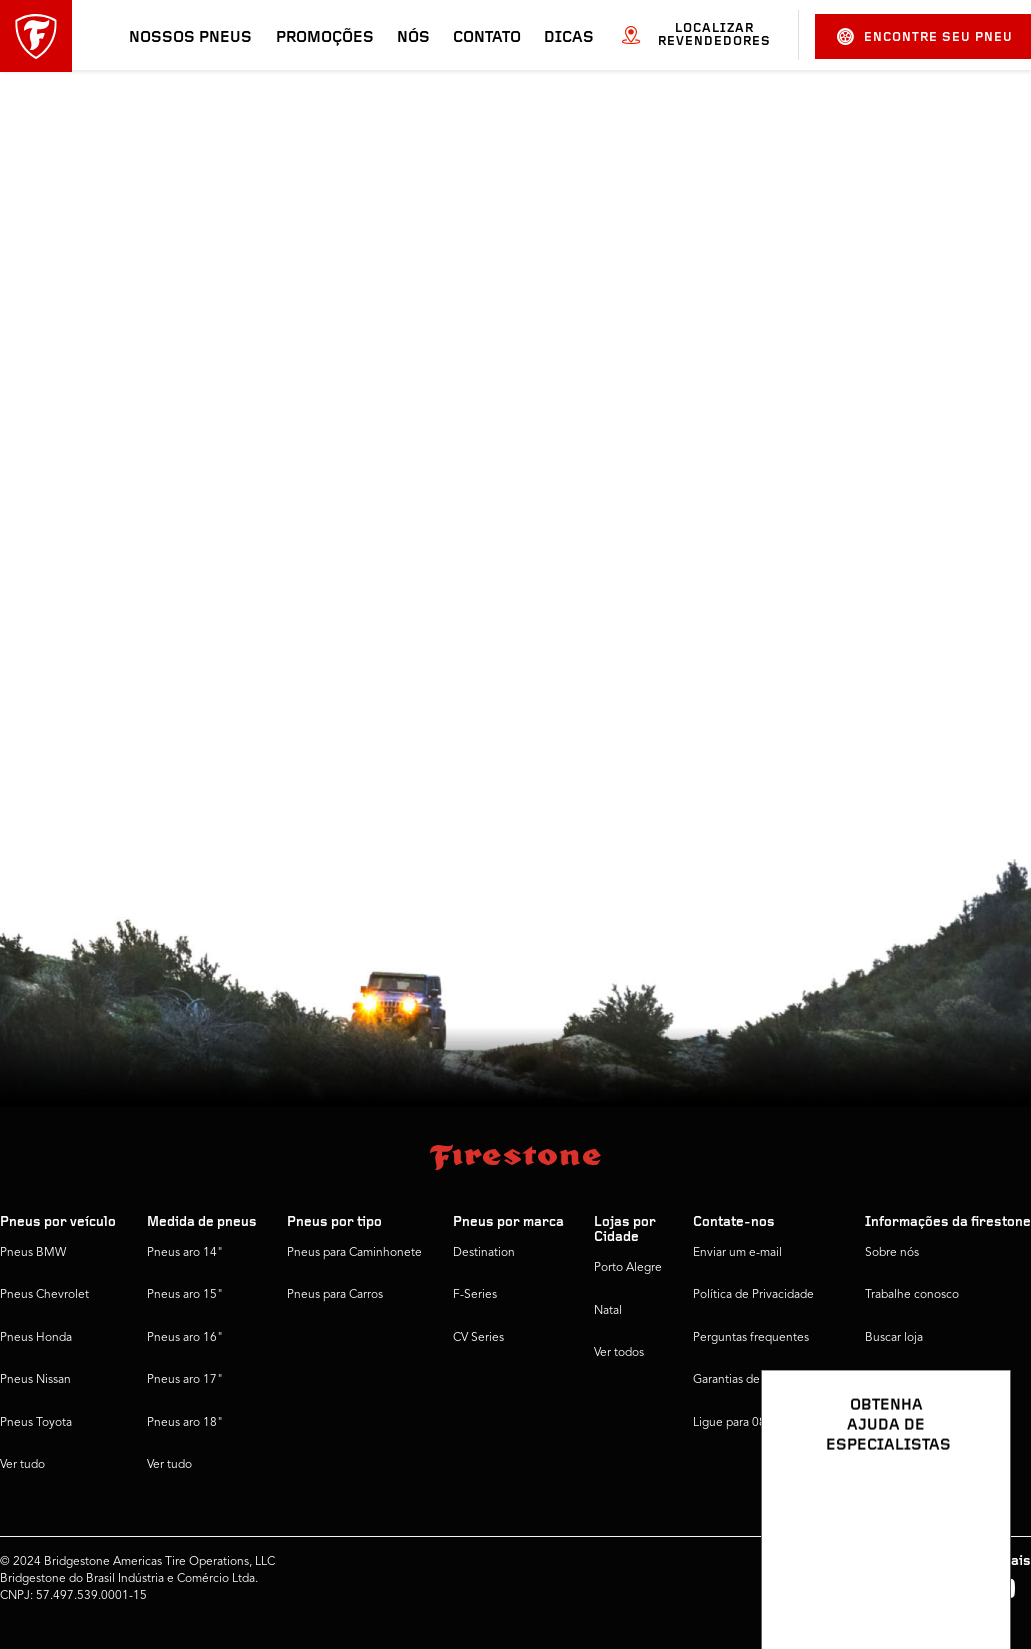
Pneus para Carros (335, 1295)
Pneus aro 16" (185, 1338)
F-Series (475, 1295)
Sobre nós (892, 1253)
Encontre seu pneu (925, 36)
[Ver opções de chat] (973, 1576)
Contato (487, 38)
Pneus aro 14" (185, 1253)
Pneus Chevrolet (44, 1295)
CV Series (478, 1338)
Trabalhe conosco (912, 1295)
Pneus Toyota (36, 1423)
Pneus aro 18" (185, 1423)
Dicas (569, 38)
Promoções (325, 38)
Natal (608, 1311)
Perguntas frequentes (751, 1338)
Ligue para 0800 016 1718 (764, 1423)
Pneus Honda (36, 1338)
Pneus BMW (33, 1253)
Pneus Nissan (35, 1380)
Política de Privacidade (753, 1295)
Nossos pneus (190, 38)
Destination (484, 1253)
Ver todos (619, 1353)
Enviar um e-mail (737, 1253)
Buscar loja (894, 1338)
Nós (413, 38)
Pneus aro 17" (185, 1380)
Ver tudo (22, 1465)
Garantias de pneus (744, 1380)
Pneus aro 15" (185, 1295)
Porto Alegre (628, 1268)
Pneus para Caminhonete (354, 1253)
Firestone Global (909, 1423)
